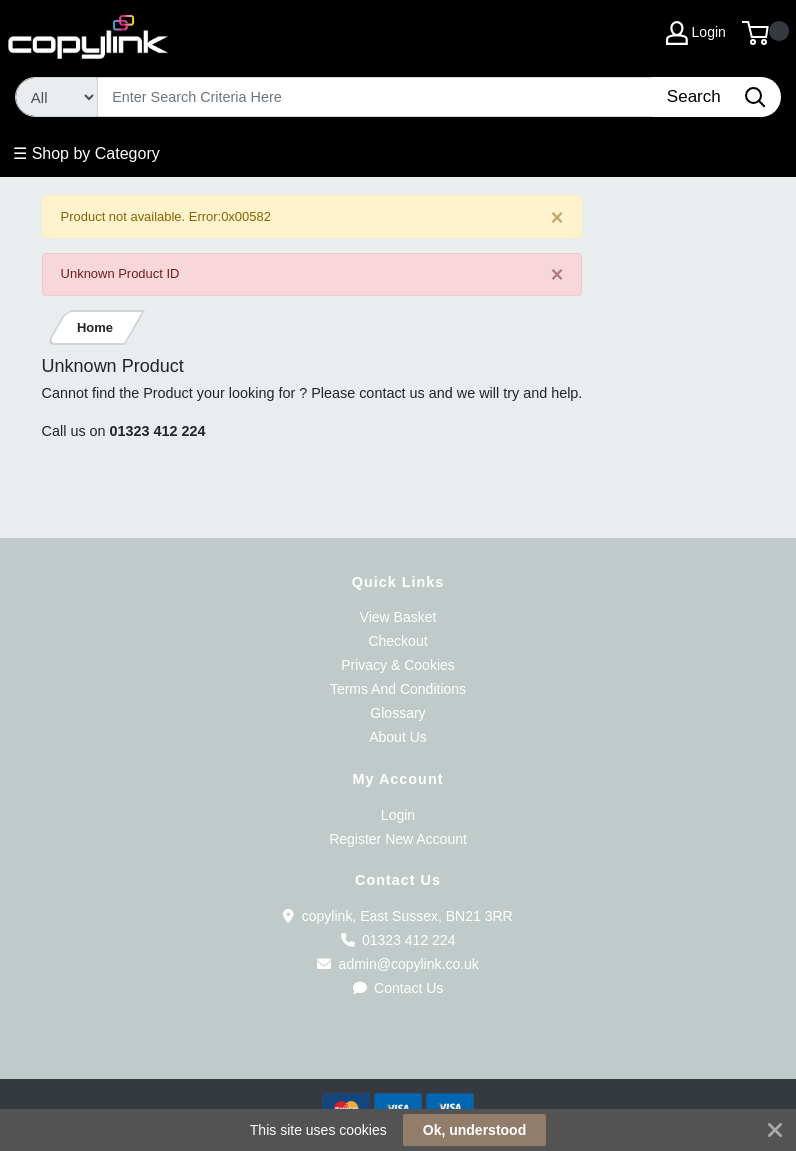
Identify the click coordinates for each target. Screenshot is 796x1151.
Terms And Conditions (398, 689)
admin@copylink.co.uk (398, 964)
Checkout (397, 641)
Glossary (397, 713)
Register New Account (398, 839)
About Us (398, 737)
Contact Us (398, 988)
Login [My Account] (696, 33)
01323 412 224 (158, 431)
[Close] (557, 217)
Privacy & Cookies (398, 665)
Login (398, 815)
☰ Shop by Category (86, 153)
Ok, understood (474, 1130)
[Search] (375, 97)
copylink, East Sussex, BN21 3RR (397, 916)
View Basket (398, 617)
